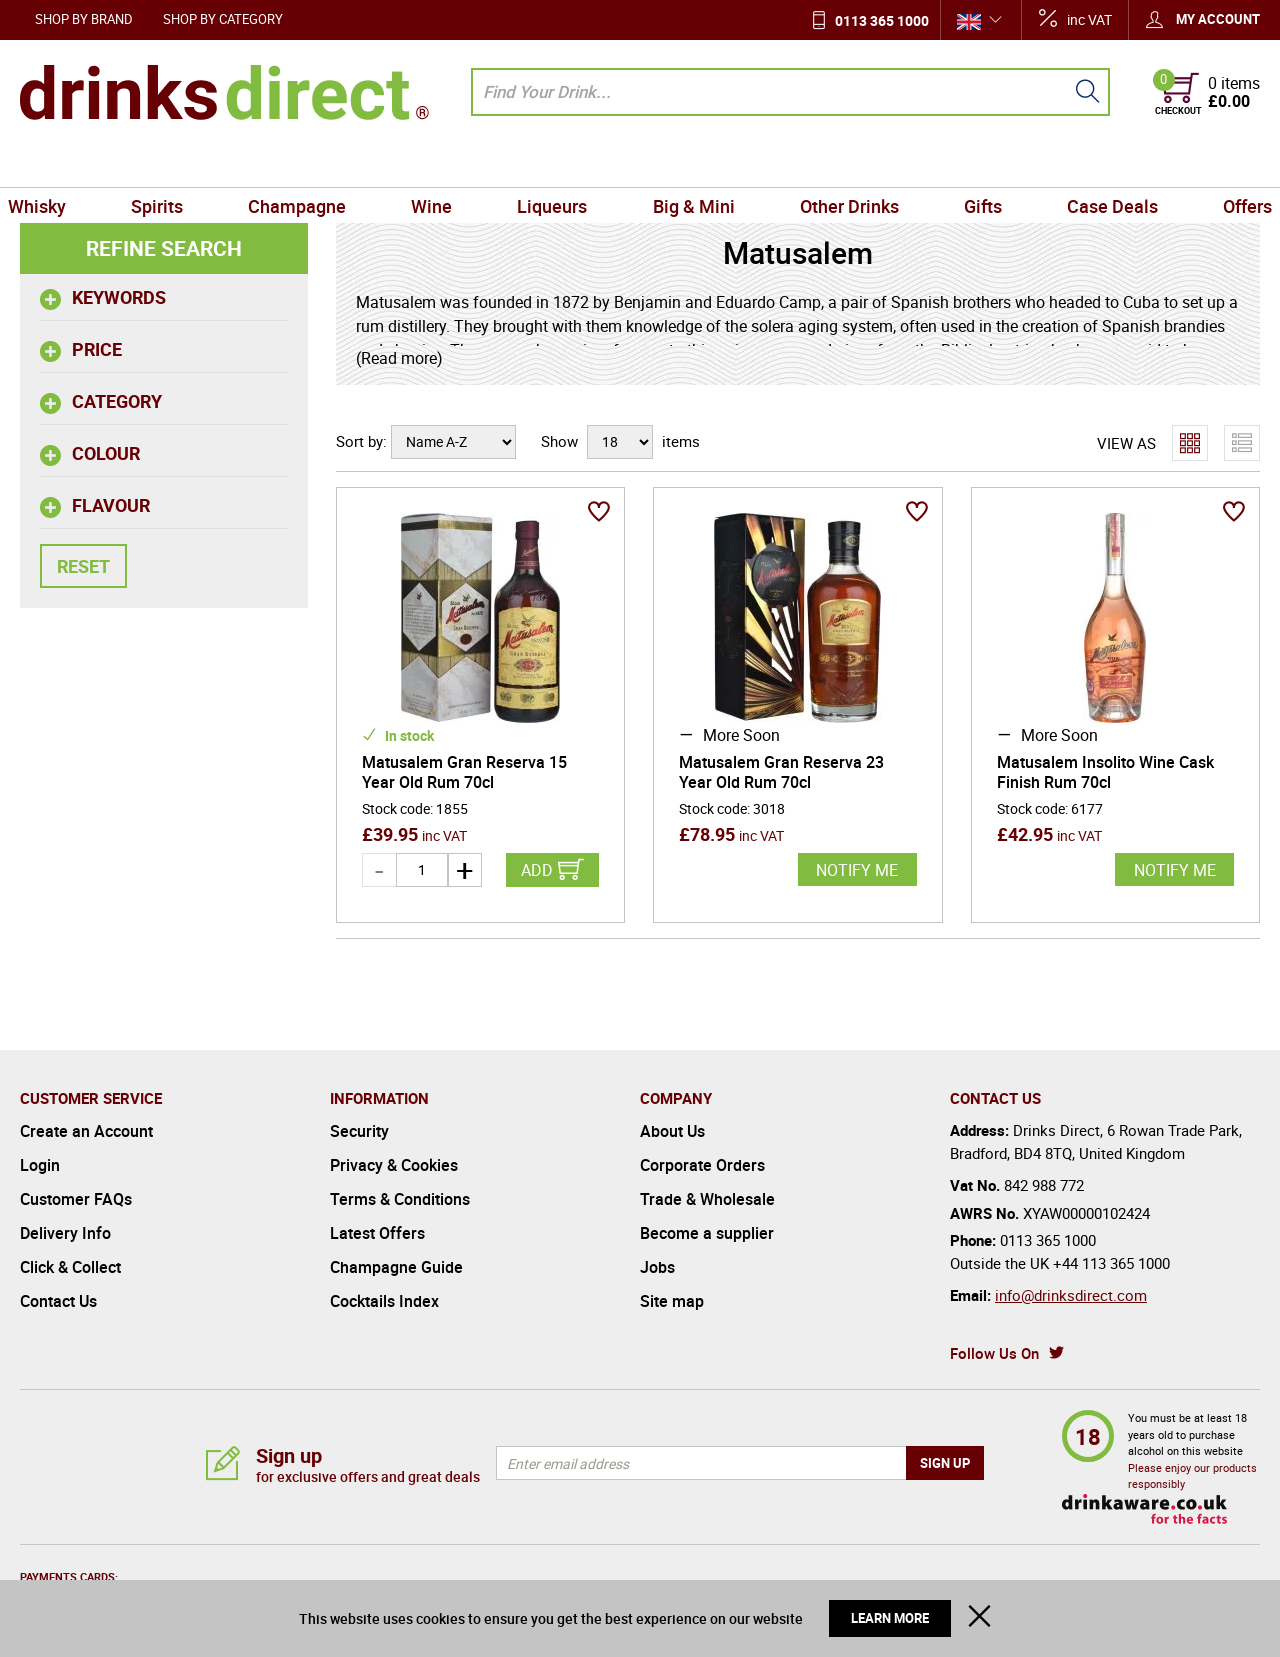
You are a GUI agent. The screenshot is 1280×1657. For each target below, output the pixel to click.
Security (359, 1131)
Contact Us (58, 1301)
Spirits (173, 164)
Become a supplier (707, 1233)
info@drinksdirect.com (1071, 1295)
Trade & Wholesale (707, 1199)
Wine (438, 164)
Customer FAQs (76, 1199)
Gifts (972, 164)
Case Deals (1096, 164)
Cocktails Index (384, 1301)
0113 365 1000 (882, 20)
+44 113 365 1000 (1111, 1263)
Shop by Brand (84, 19)
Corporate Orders (702, 1165)
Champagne (308, 164)
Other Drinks (842, 164)
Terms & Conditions (400, 1199)
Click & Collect (70, 1267)
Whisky (57, 164)
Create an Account (86, 1131)
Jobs (657, 1267)
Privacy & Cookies (394, 1165)
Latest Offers (377, 1233)
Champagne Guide (396, 1267)
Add (537, 870)
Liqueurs (555, 164)
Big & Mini (691, 164)
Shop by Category (223, 19)
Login (40, 1165)
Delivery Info (65, 1233)
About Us (672, 1131)
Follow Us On (994, 1353)
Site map (672, 1301)
